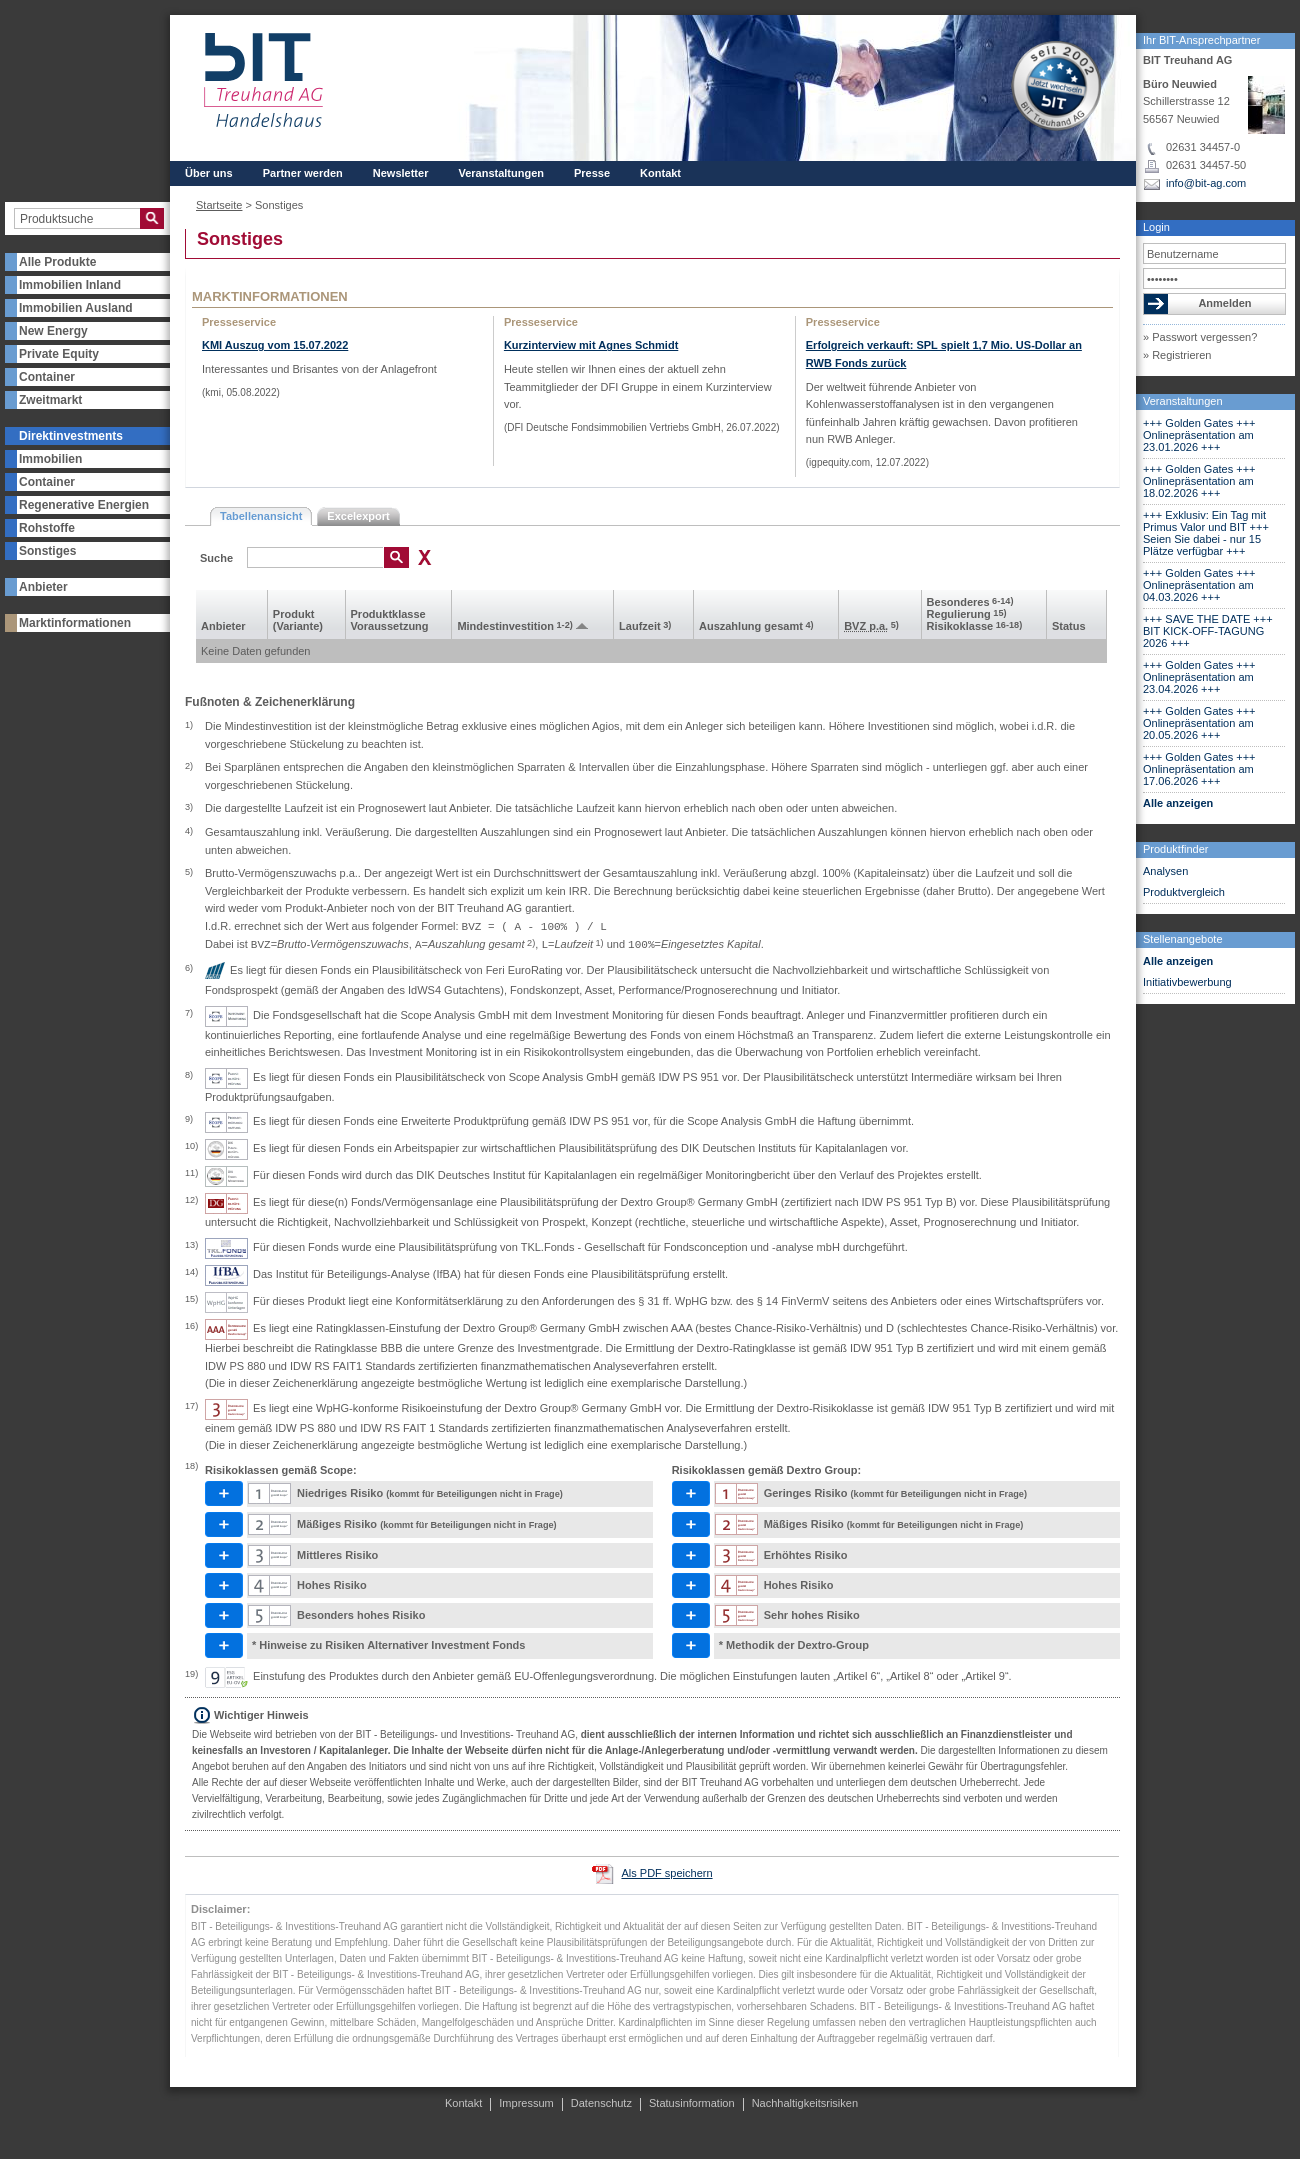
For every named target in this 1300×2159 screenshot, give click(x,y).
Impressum (526, 2103)
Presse (592, 173)
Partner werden (303, 173)
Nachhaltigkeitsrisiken (805, 2103)
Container (47, 377)
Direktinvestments (71, 436)
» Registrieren (1177, 355)
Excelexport (358, 516)
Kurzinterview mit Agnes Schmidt (591, 345)
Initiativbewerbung (1187, 982)
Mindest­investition (514, 626)
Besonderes (970, 602)
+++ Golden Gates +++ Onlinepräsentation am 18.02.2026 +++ (1199, 481)
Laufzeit (645, 626)
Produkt (294, 614)
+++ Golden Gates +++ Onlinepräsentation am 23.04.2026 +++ (1199, 677)
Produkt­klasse (388, 614)
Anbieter (43, 587)
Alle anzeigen (1178, 803)
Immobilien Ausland (76, 308)
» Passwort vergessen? (1200, 337)
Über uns (209, 173)
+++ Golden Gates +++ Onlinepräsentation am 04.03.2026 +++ (1199, 585)
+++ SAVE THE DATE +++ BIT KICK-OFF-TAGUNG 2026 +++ (1208, 631)
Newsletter (401, 173)
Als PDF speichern (666, 1873)
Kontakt (660, 173)
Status (1069, 626)
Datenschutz (601, 2103)
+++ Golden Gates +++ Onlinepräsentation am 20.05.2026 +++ (1199, 723)
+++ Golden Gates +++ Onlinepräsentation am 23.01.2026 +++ (1199, 435)
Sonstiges (47, 551)
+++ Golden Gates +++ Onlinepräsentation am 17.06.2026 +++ (1199, 769)
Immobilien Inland (70, 285)
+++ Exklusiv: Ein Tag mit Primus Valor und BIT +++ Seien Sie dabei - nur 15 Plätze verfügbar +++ (1206, 533)
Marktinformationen (75, 623)
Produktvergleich (1184, 892)
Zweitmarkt (50, 400)
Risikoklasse (975, 626)
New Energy (53, 331)
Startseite (219, 205)
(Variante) (298, 626)
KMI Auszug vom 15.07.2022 (275, 345)
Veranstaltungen (1183, 401)
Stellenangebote (1183, 939)
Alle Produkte (57, 262)
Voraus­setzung (390, 626)
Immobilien (50, 459)
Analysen (1165, 871)
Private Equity (59, 354)
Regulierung (967, 614)
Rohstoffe (47, 528)
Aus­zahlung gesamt (756, 626)
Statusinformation (692, 2103)
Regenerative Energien (84, 505)
